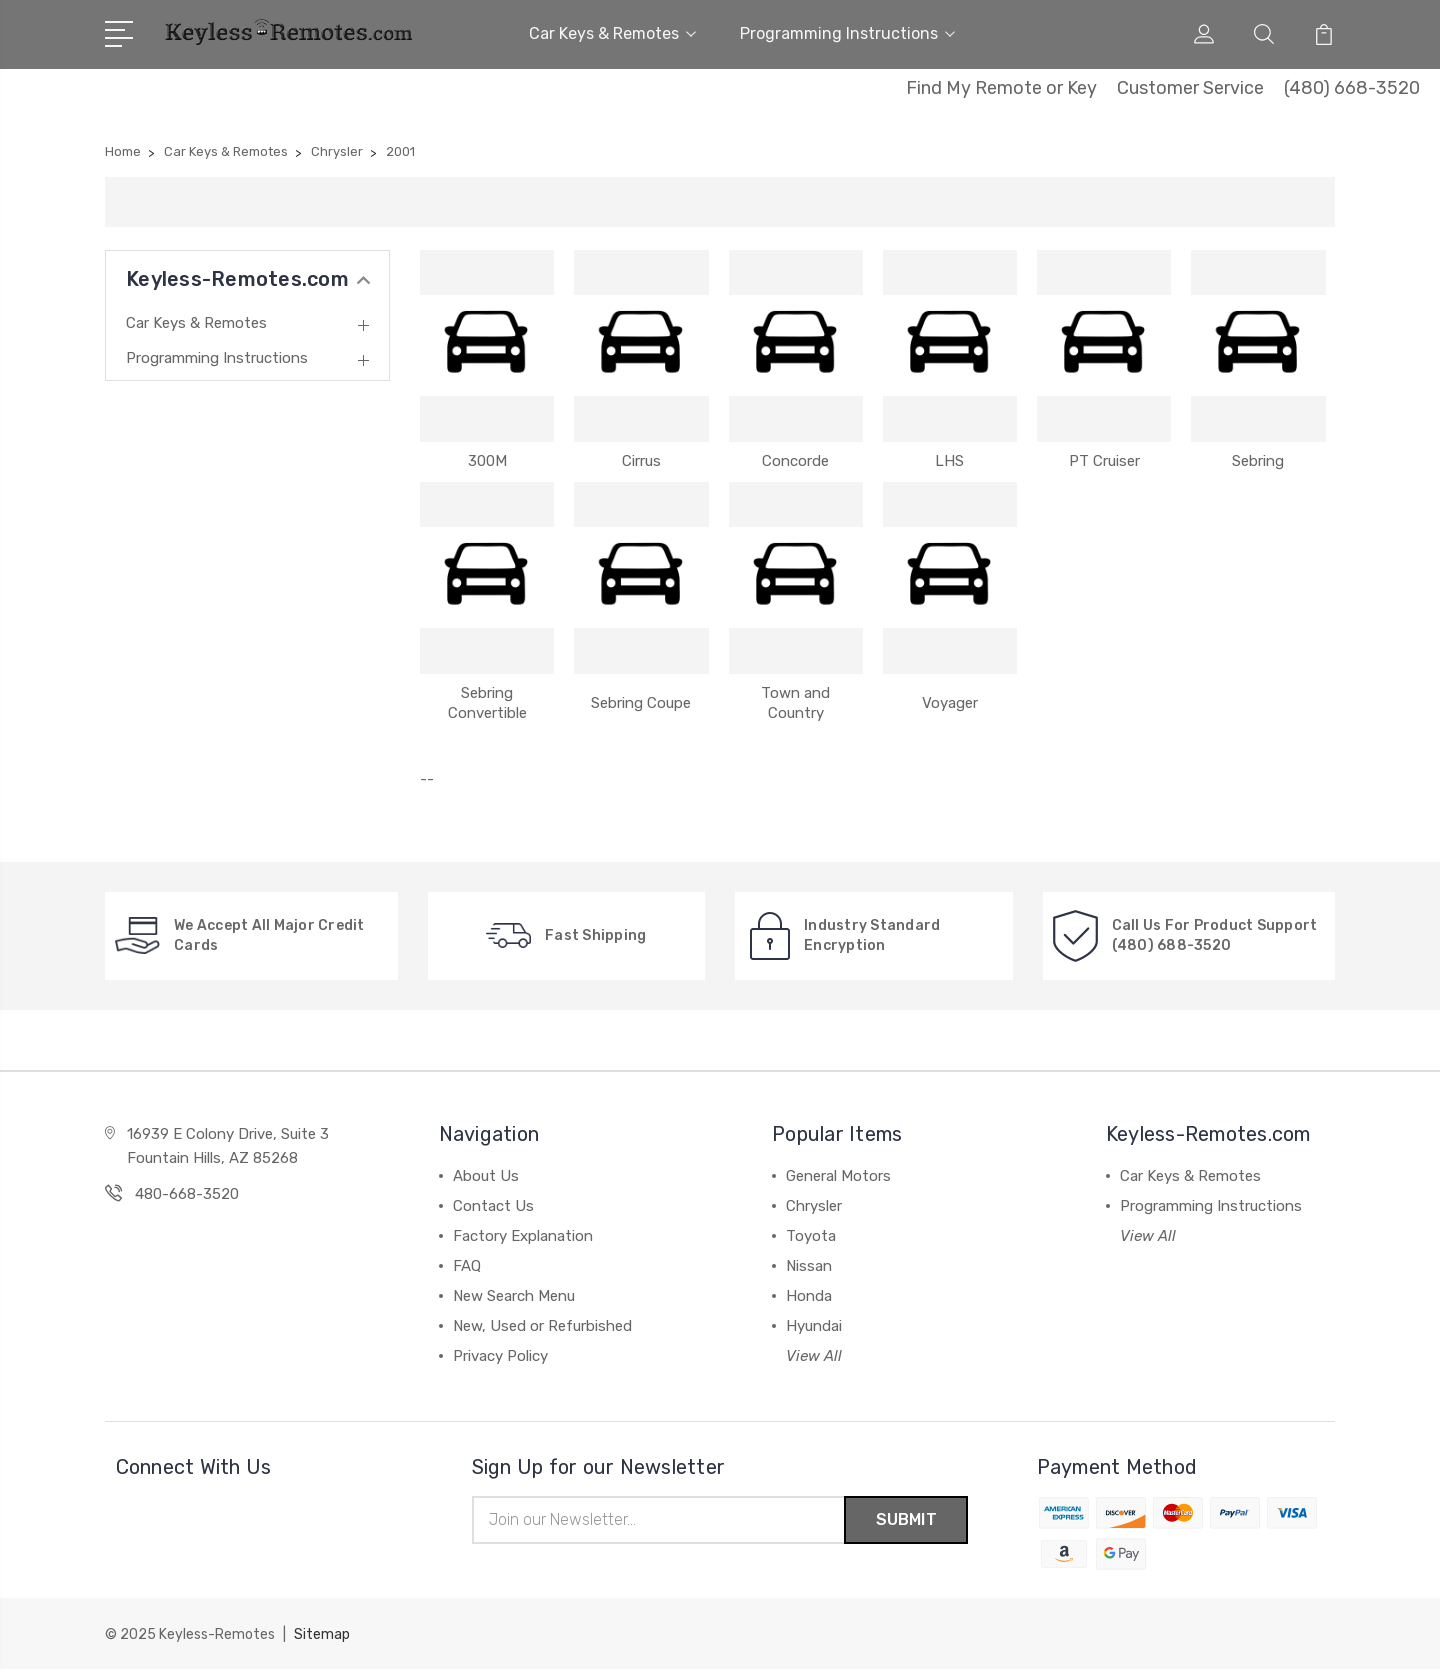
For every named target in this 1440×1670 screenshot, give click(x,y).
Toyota (811, 1236)
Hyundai (814, 1326)
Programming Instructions (847, 33)
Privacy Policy (500, 1356)
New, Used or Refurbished (542, 1326)
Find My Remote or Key (1001, 88)
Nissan (809, 1266)
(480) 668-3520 (1352, 88)
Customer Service (1190, 88)
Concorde (795, 461)
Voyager (950, 703)
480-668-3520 (187, 1194)
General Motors (838, 1176)
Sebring (1258, 461)
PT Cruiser (1104, 461)
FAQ (467, 1266)
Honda (809, 1296)
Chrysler (814, 1206)
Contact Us (493, 1206)
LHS (949, 461)
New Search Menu (514, 1296)
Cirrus (641, 461)
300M (487, 461)
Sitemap (322, 1635)
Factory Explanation (523, 1236)
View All (814, 1356)
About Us (486, 1176)
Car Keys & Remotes (612, 33)
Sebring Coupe (641, 703)
